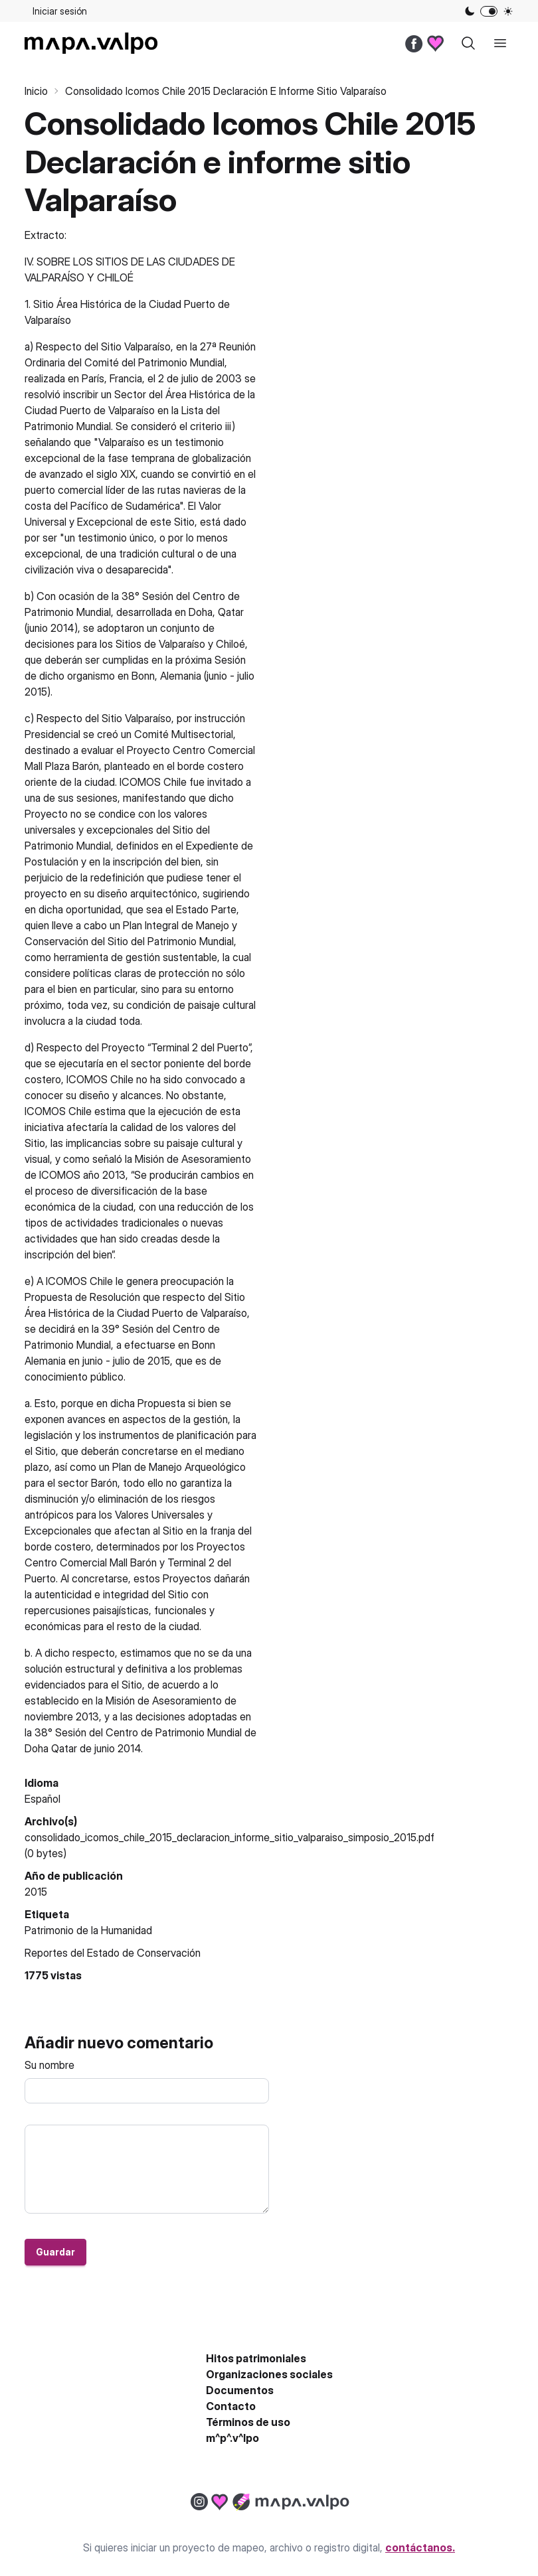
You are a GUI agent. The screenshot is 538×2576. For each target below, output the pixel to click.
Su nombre (49, 2065)
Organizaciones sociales (269, 2374)
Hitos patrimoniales (256, 2358)
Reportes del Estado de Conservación (113, 1952)
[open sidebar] (500, 43)
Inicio (36, 91)
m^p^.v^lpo (232, 2438)
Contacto (231, 2406)
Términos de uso (248, 2422)
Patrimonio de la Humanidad (88, 1930)
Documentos (240, 2390)
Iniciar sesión (60, 11)
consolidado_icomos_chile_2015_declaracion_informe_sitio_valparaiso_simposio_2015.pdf (229, 1837)
